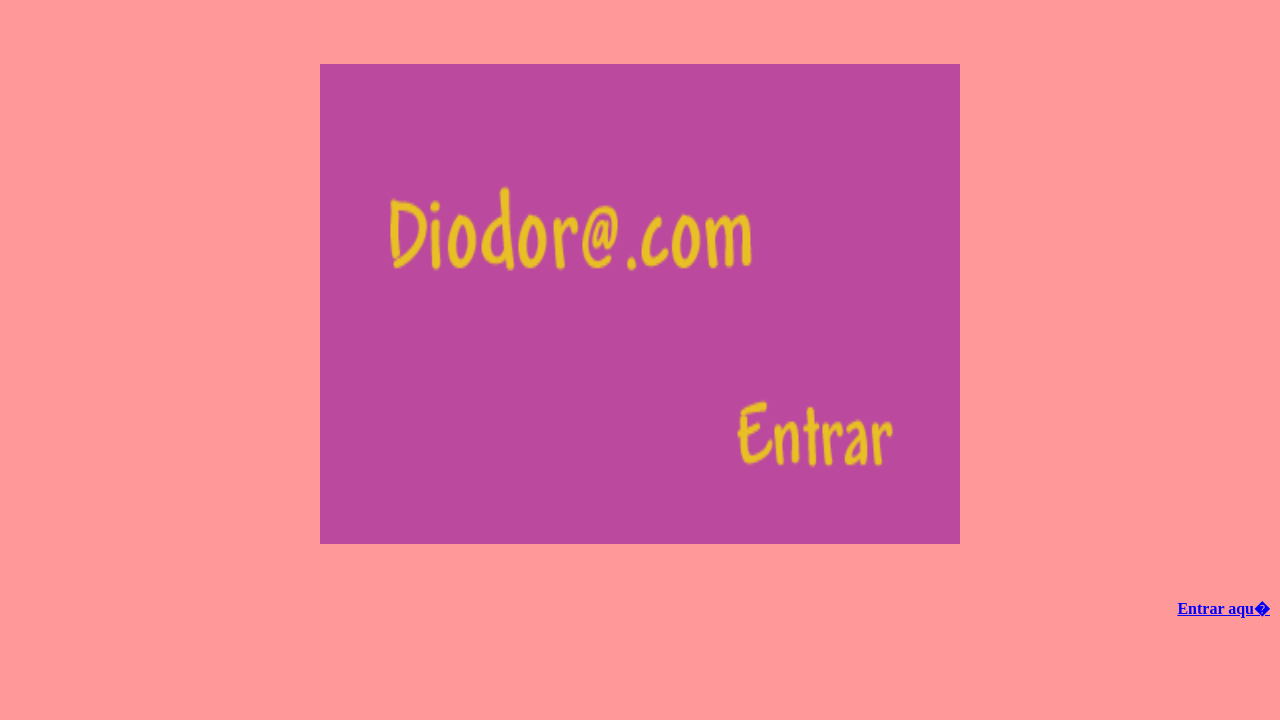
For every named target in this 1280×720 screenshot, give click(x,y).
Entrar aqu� (1223, 608)
